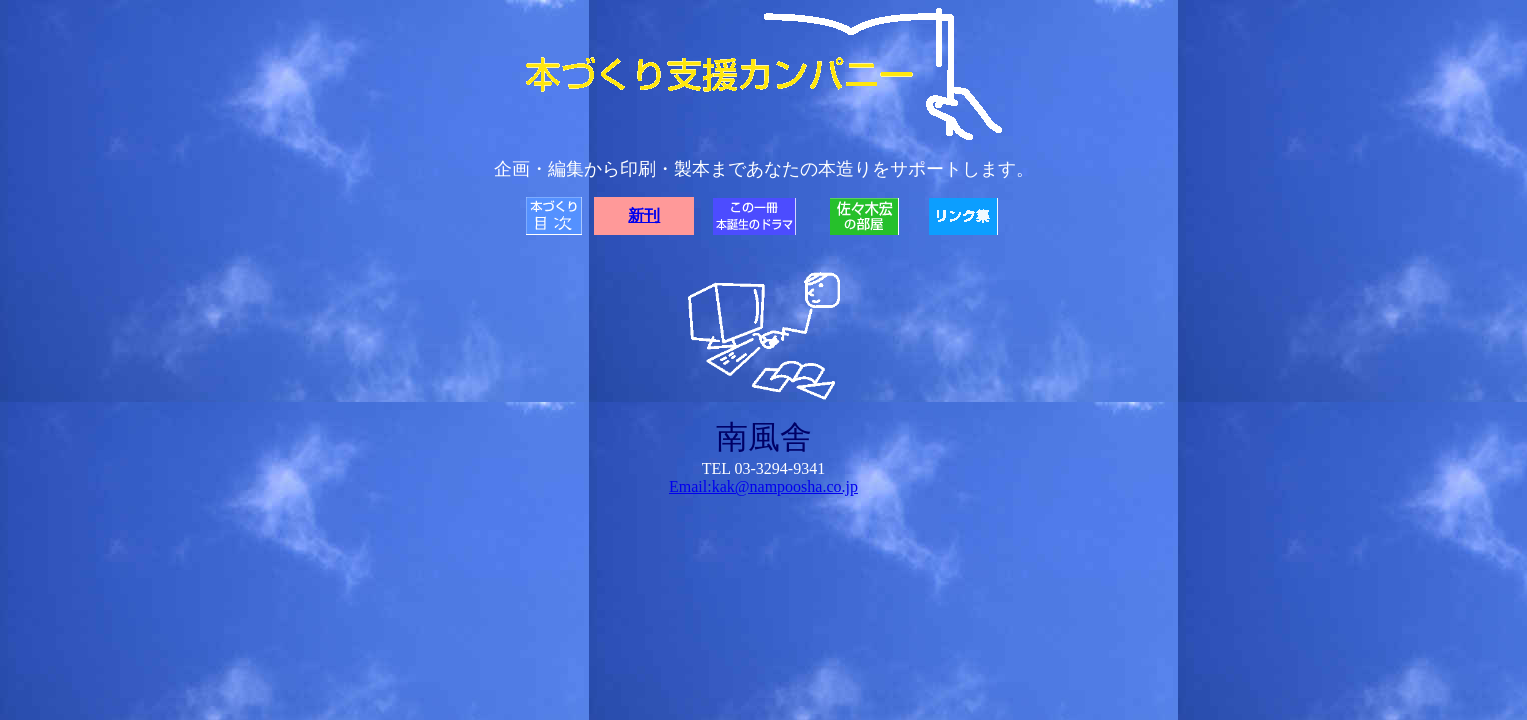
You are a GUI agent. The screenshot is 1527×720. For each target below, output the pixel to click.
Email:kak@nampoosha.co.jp (763, 486)
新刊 (644, 215)
